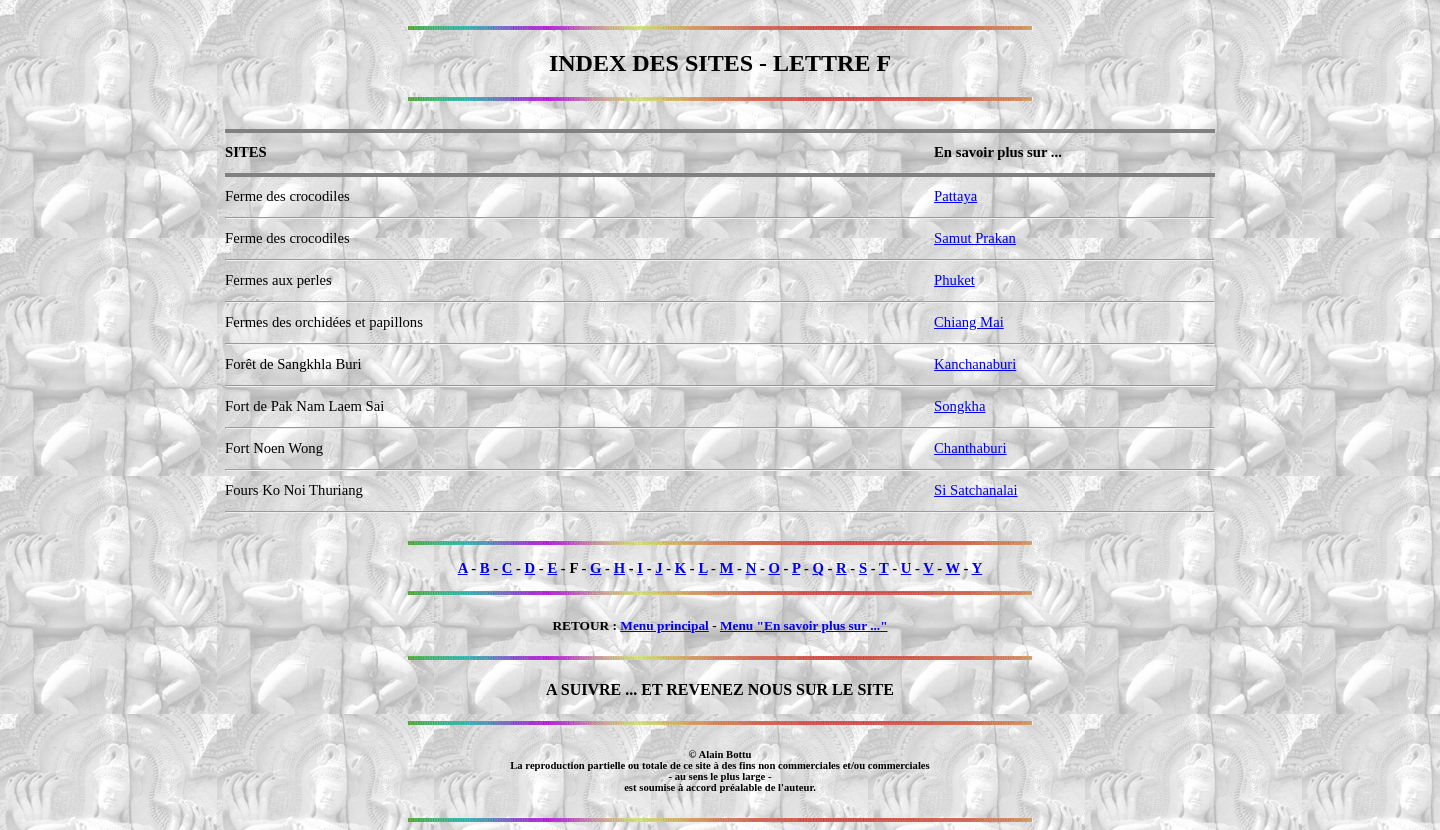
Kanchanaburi (975, 364)
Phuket (954, 280)
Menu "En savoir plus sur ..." (804, 625)
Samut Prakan (975, 238)
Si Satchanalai (975, 490)
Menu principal (664, 625)
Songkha (959, 406)
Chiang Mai (969, 322)
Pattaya (955, 196)
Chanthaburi (970, 448)
